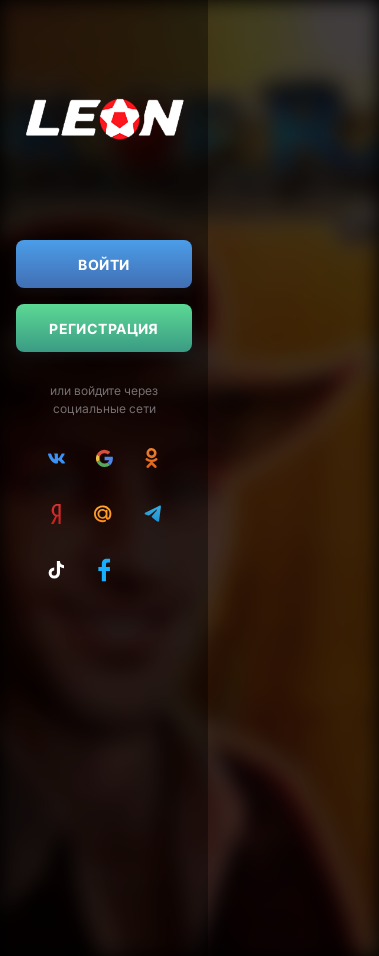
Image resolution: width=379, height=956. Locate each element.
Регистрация (104, 328)
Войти (103, 264)
